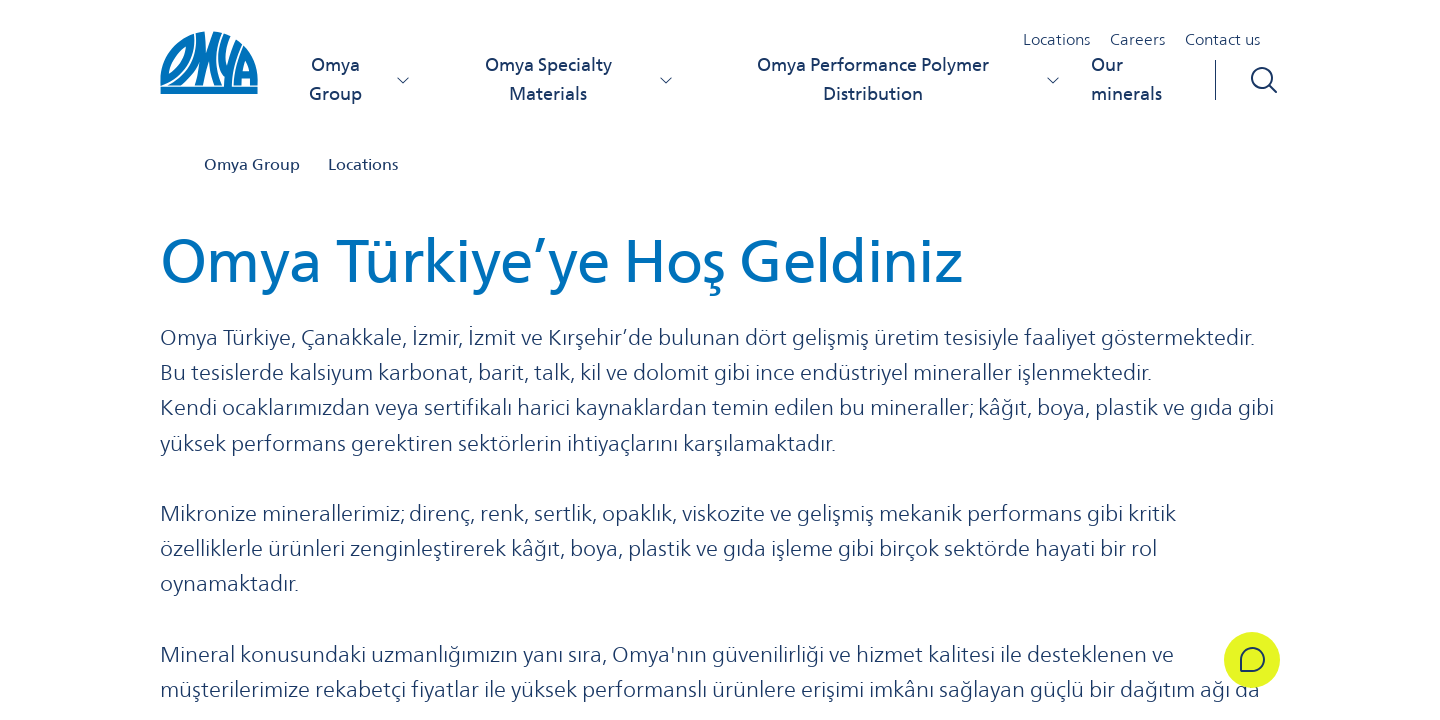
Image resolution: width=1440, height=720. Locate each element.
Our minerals (1126, 79)
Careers (1137, 39)
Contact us (1222, 39)
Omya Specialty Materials (579, 79)
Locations (1056, 39)
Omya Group (360, 79)
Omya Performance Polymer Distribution (908, 79)
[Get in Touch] (1252, 660)
